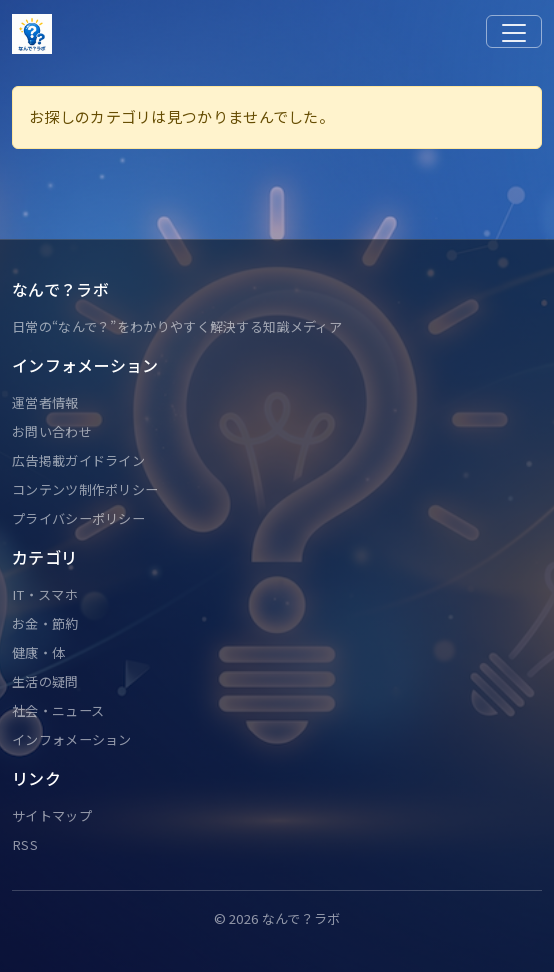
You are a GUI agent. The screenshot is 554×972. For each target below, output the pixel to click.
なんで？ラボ (301, 918)
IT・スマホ (45, 594)
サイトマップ (52, 815)
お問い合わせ (52, 431)
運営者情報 (45, 402)
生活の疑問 (45, 681)
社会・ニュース (58, 710)
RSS (25, 844)
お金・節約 (45, 623)
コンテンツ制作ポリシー (85, 489)
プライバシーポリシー (78, 518)
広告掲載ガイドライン (78, 460)
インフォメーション (72, 739)
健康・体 (38, 652)
